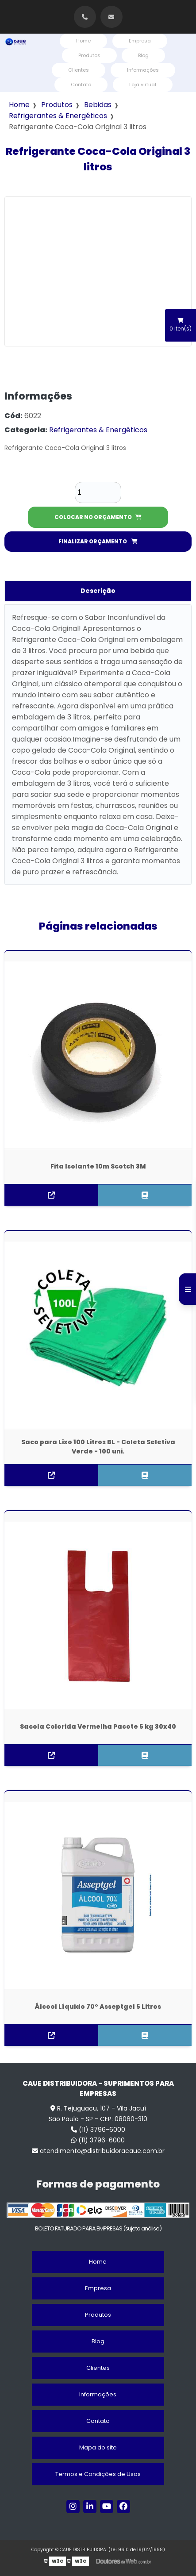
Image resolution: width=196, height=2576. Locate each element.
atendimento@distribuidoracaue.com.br (98, 2150)
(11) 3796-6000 (98, 2129)
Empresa (140, 40)
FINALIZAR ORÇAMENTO (98, 541)
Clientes (78, 69)
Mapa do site (98, 2447)
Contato (81, 84)
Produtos (89, 55)
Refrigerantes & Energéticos (58, 116)
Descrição (98, 590)
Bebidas (97, 105)
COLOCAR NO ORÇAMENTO (98, 517)
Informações (143, 69)
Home (83, 40)
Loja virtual (142, 84)
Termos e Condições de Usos (98, 2474)
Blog (143, 55)
